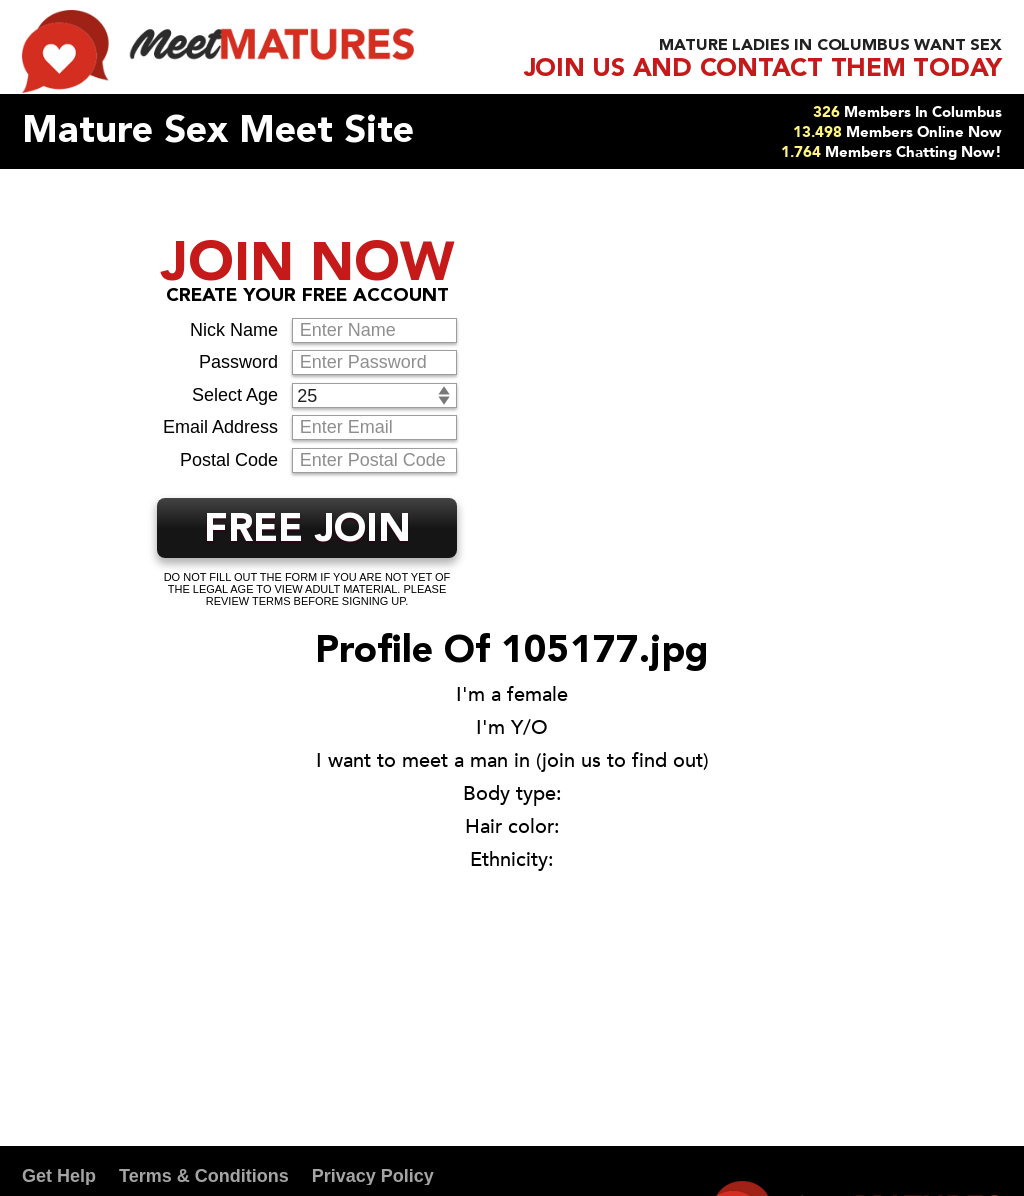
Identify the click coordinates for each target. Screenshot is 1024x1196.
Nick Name (234, 330)
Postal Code (229, 460)
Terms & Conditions (204, 1176)
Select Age (235, 395)
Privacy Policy (373, 1176)
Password (238, 362)
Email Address (220, 427)
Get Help (59, 1176)
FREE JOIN (307, 531)
